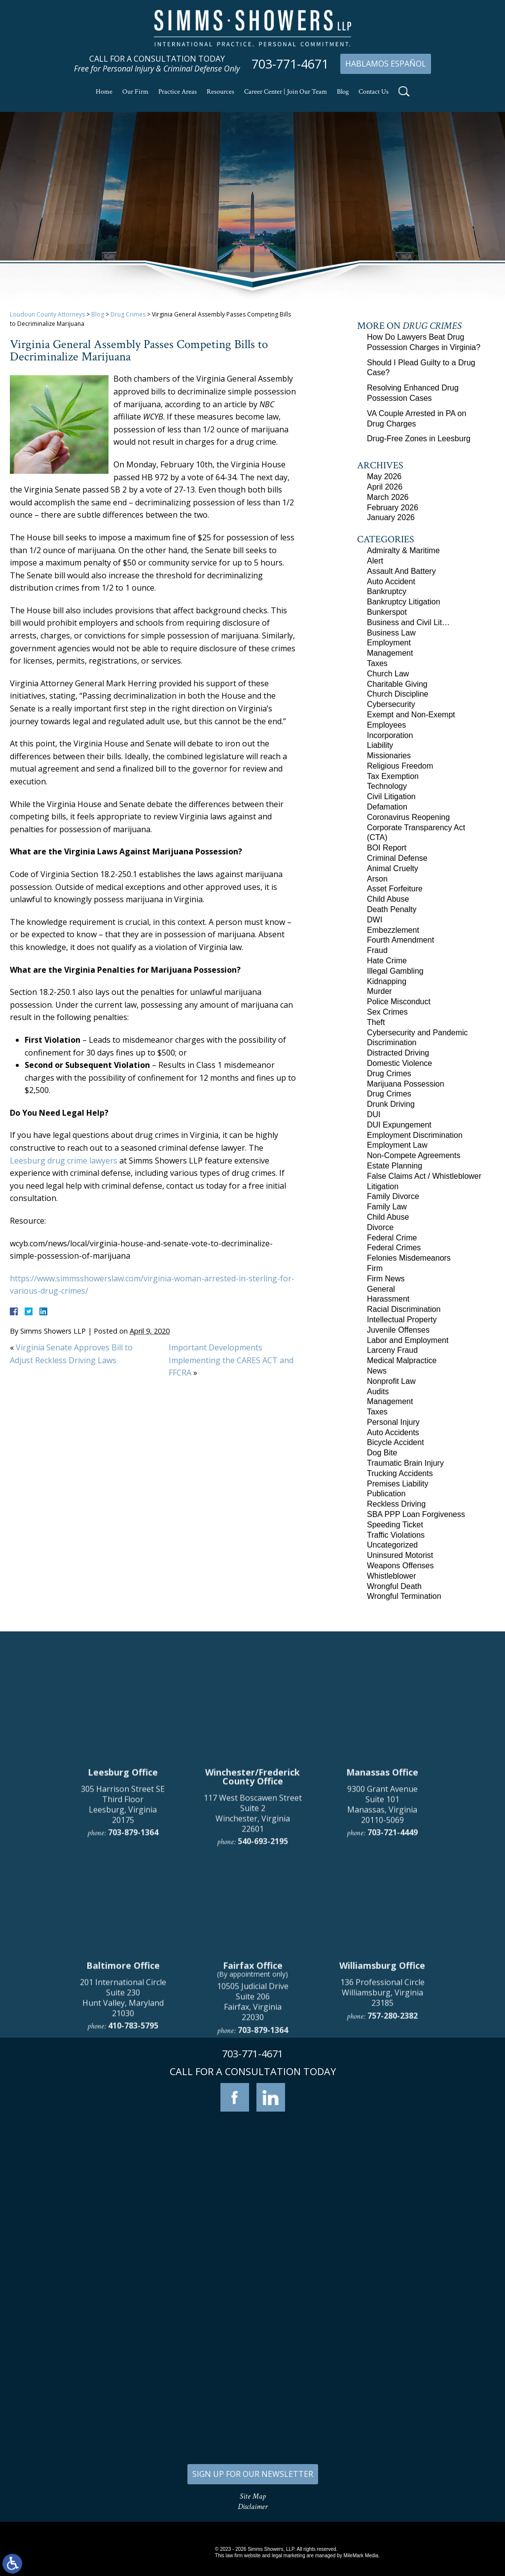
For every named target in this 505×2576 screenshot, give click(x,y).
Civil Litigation (391, 796)
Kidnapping (386, 981)
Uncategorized (392, 1545)
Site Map (253, 2496)
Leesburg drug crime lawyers (63, 1160)
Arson (377, 879)
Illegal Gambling (395, 971)
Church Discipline (398, 694)
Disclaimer (253, 2507)
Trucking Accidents (400, 1473)
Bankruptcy (386, 591)
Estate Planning (394, 1166)
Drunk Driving (391, 1104)
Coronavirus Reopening (408, 817)
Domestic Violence (399, 1063)
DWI (374, 920)
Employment (389, 642)
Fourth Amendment (400, 940)
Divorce (380, 1227)
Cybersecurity (391, 704)
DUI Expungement (399, 1125)
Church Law (388, 674)
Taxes (377, 663)
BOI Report (386, 848)
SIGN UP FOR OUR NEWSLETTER (252, 2474)
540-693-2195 (263, 2058)
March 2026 (388, 497)
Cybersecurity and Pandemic (417, 1032)
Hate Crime (387, 960)
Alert (375, 561)
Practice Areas (177, 91)
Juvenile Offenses (398, 1330)
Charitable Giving (397, 684)
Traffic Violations (396, 1535)
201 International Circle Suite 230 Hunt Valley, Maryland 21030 (123, 2215)
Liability (380, 745)
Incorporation (390, 735)
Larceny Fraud (392, 1350)
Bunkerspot (387, 612)
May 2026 (384, 476)
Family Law (387, 1206)
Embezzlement (393, 930)
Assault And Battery (401, 571)
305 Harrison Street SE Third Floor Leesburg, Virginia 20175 (123, 2022)
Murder (379, 991)
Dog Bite (382, 1452)
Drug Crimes (127, 314)
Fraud (377, 950)
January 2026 (391, 517)
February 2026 (392, 507)
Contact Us (374, 91)
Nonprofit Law (391, 1381)
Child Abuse (388, 899)
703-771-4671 (290, 64)
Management (390, 653)
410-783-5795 (133, 2243)
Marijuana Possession (405, 1084)
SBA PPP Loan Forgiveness (416, 1514)
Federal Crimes (394, 1247)
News (377, 1371)
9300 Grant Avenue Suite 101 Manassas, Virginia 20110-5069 (382, 2022)
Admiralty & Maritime (403, 550)
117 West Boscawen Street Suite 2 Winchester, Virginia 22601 (253, 2030)
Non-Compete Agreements (413, 1155)
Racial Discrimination (403, 1309)
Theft (376, 1022)
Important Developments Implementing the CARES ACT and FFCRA (231, 1360)
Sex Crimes (387, 1012)
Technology (387, 786)
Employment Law (397, 1145)
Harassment (388, 1299)
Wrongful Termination (404, 1596)
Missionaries (389, 755)
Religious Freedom (400, 766)
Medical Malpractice (401, 1360)
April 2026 (384, 487)
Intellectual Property (401, 1319)
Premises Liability (397, 1484)
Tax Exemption (393, 776)
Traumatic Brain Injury (405, 1463)
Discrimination (391, 1042)
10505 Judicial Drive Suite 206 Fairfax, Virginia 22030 (253, 2219)
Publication (386, 1493)
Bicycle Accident (395, 1442)
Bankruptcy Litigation (403, 602)
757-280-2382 (392, 2232)
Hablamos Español (385, 63)
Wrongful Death (394, 1586)
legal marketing (288, 2555)
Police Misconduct (399, 1001)
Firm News (385, 1278)
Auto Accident (391, 581)
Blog (343, 91)
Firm (375, 1268)
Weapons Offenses (400, 1565)
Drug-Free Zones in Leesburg (418, 438)
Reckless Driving (396, 1504)
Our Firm (135, 91)
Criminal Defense (397, 858)
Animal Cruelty (392, 868)
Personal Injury (393, 1422)
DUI (374, 1114)
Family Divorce (393, 1196)
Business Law (391, 633)
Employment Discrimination (415, 1135)
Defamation (387, 807)
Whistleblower (391, 1576)
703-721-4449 (392, 2050)
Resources (220, 91)
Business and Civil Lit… (408, 622)
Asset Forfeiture (395, 888)
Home (104, 91)
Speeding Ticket (395, 1524)
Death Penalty (392, 909)
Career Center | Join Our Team (285, 91)
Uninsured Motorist (400, 1555)
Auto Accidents (393, 1432)
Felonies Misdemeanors (409, 1258)
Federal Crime (392, 1238)
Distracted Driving (398, 1053)
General (381, 1289)
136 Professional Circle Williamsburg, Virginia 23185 (382, 2210)
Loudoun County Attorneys (47, 314)
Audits (378, 1391)
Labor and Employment (407, 1340)
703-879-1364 (133, 2050)
